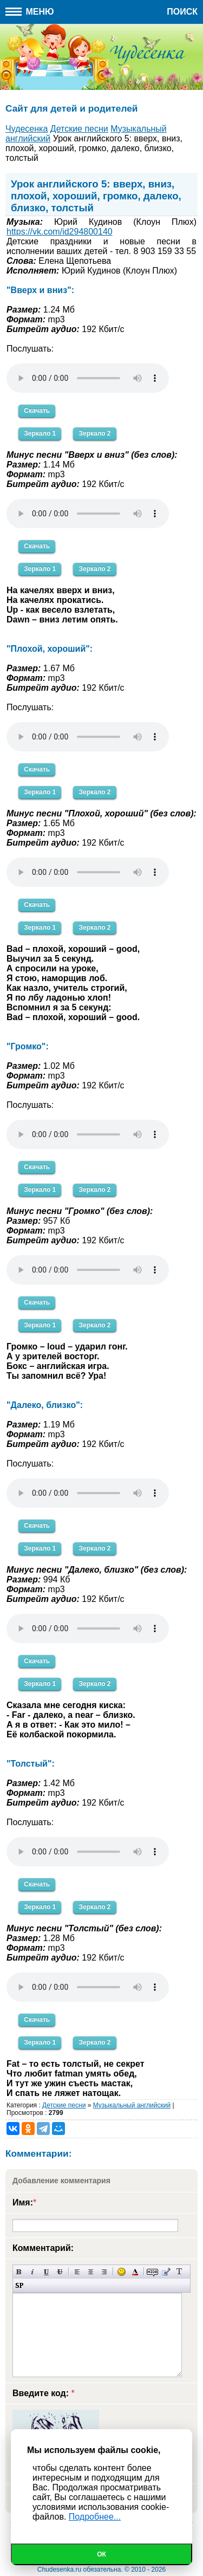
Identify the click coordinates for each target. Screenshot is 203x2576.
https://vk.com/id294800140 (59, 231)
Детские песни (64, 2105)
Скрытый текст (152, 2272)
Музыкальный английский (132, 2105)
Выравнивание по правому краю (104, 2272)
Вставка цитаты (166, 2272)
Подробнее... (95, 2516)
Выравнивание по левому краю (77, 2272)
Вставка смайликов (121, 2272)
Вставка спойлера (19, 2285)
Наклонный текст (33, 2272)
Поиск (182, 11)
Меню (29, 11)
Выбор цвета (135, 2272)
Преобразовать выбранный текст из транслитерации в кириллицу (179, 2272)
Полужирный (19, 2272)
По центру (90, 2272)
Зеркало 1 (40, 433)
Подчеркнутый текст (46, 2272)
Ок (101, 2554)
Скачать (37, 410)
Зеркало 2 (94, 433)
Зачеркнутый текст (60, 2272)
